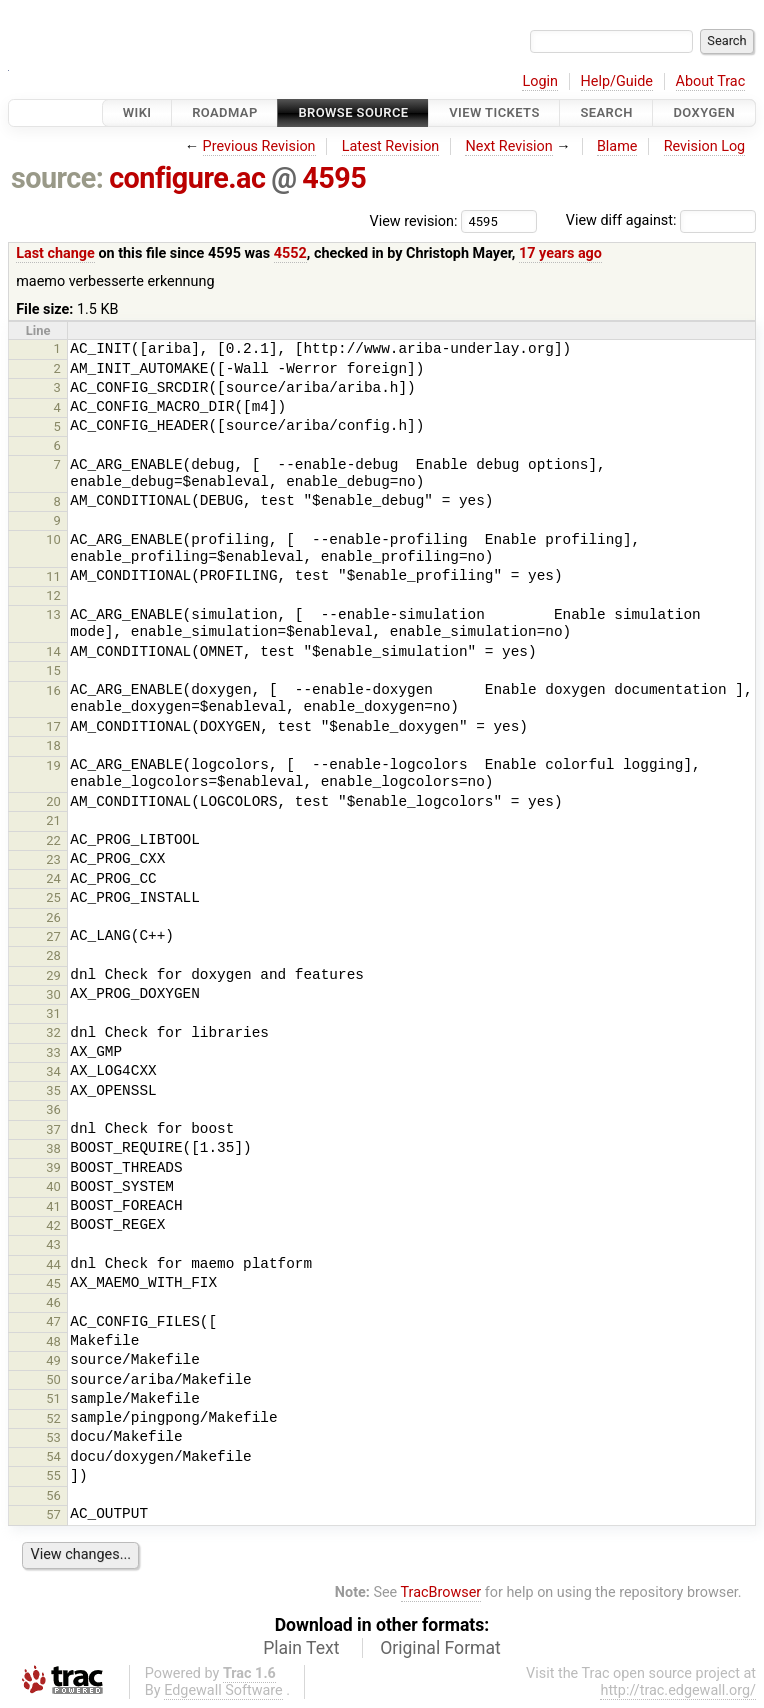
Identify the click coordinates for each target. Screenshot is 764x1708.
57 (53, 1514)
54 (53, 1456)
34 (53, 1071)
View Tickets (494, 112)
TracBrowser (441, 1592)
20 (53, 801)
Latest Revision (391, 146)
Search (606, 112)
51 (53, 1398)
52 (53, 1418)
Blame (617, 146)
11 (53, 576)
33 (53, 1052)
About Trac (711, 81)
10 (53, 539)
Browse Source (353, 112)
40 (53, 1186)
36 (53, 1109)
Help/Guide (617, 81)
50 (53, 1379)
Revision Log (705, 146)
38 (53, 1148)
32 (53, 1032)
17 (53, 726)
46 (53, 1302)
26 (53, 917)
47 (53, 1321)
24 (53, 878)
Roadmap (225, 112)
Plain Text (301, 1648)
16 (53, 690)
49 (53, 1360)
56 (53, 1495)
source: (57, 178)
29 (53, 975)
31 (53, 1013)
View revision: (414, 220)
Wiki (137, 112)
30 (53, 994)
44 (53, 1264)
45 (53, 1283)
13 (53, 614)
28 (53, 955)
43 (53, 1244)
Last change (55, 253)
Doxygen (704, 112)
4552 (290, 253)
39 (53, 1167)
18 (53, 745)
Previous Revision (259, 146)
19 (53, 765)
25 (53, 897)
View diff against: (661, 220)
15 (53, 670)
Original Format (440, 1648)
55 (53, 1475)
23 (53, 859)
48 (53, 1341)
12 (53, 595)
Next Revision (508, 146)
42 (53, 1225)
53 (53, 1437)
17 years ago (560, 253)
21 (53, 820)
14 (53, 651)
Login (540, 81)
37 (53, 1129)
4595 (334, 178)
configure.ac (187, 178)
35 (53, 1090)
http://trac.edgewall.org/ (678, 1690)
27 (53, 936)
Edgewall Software (223, 1690)
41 (53, 1206)
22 (53, 840)
